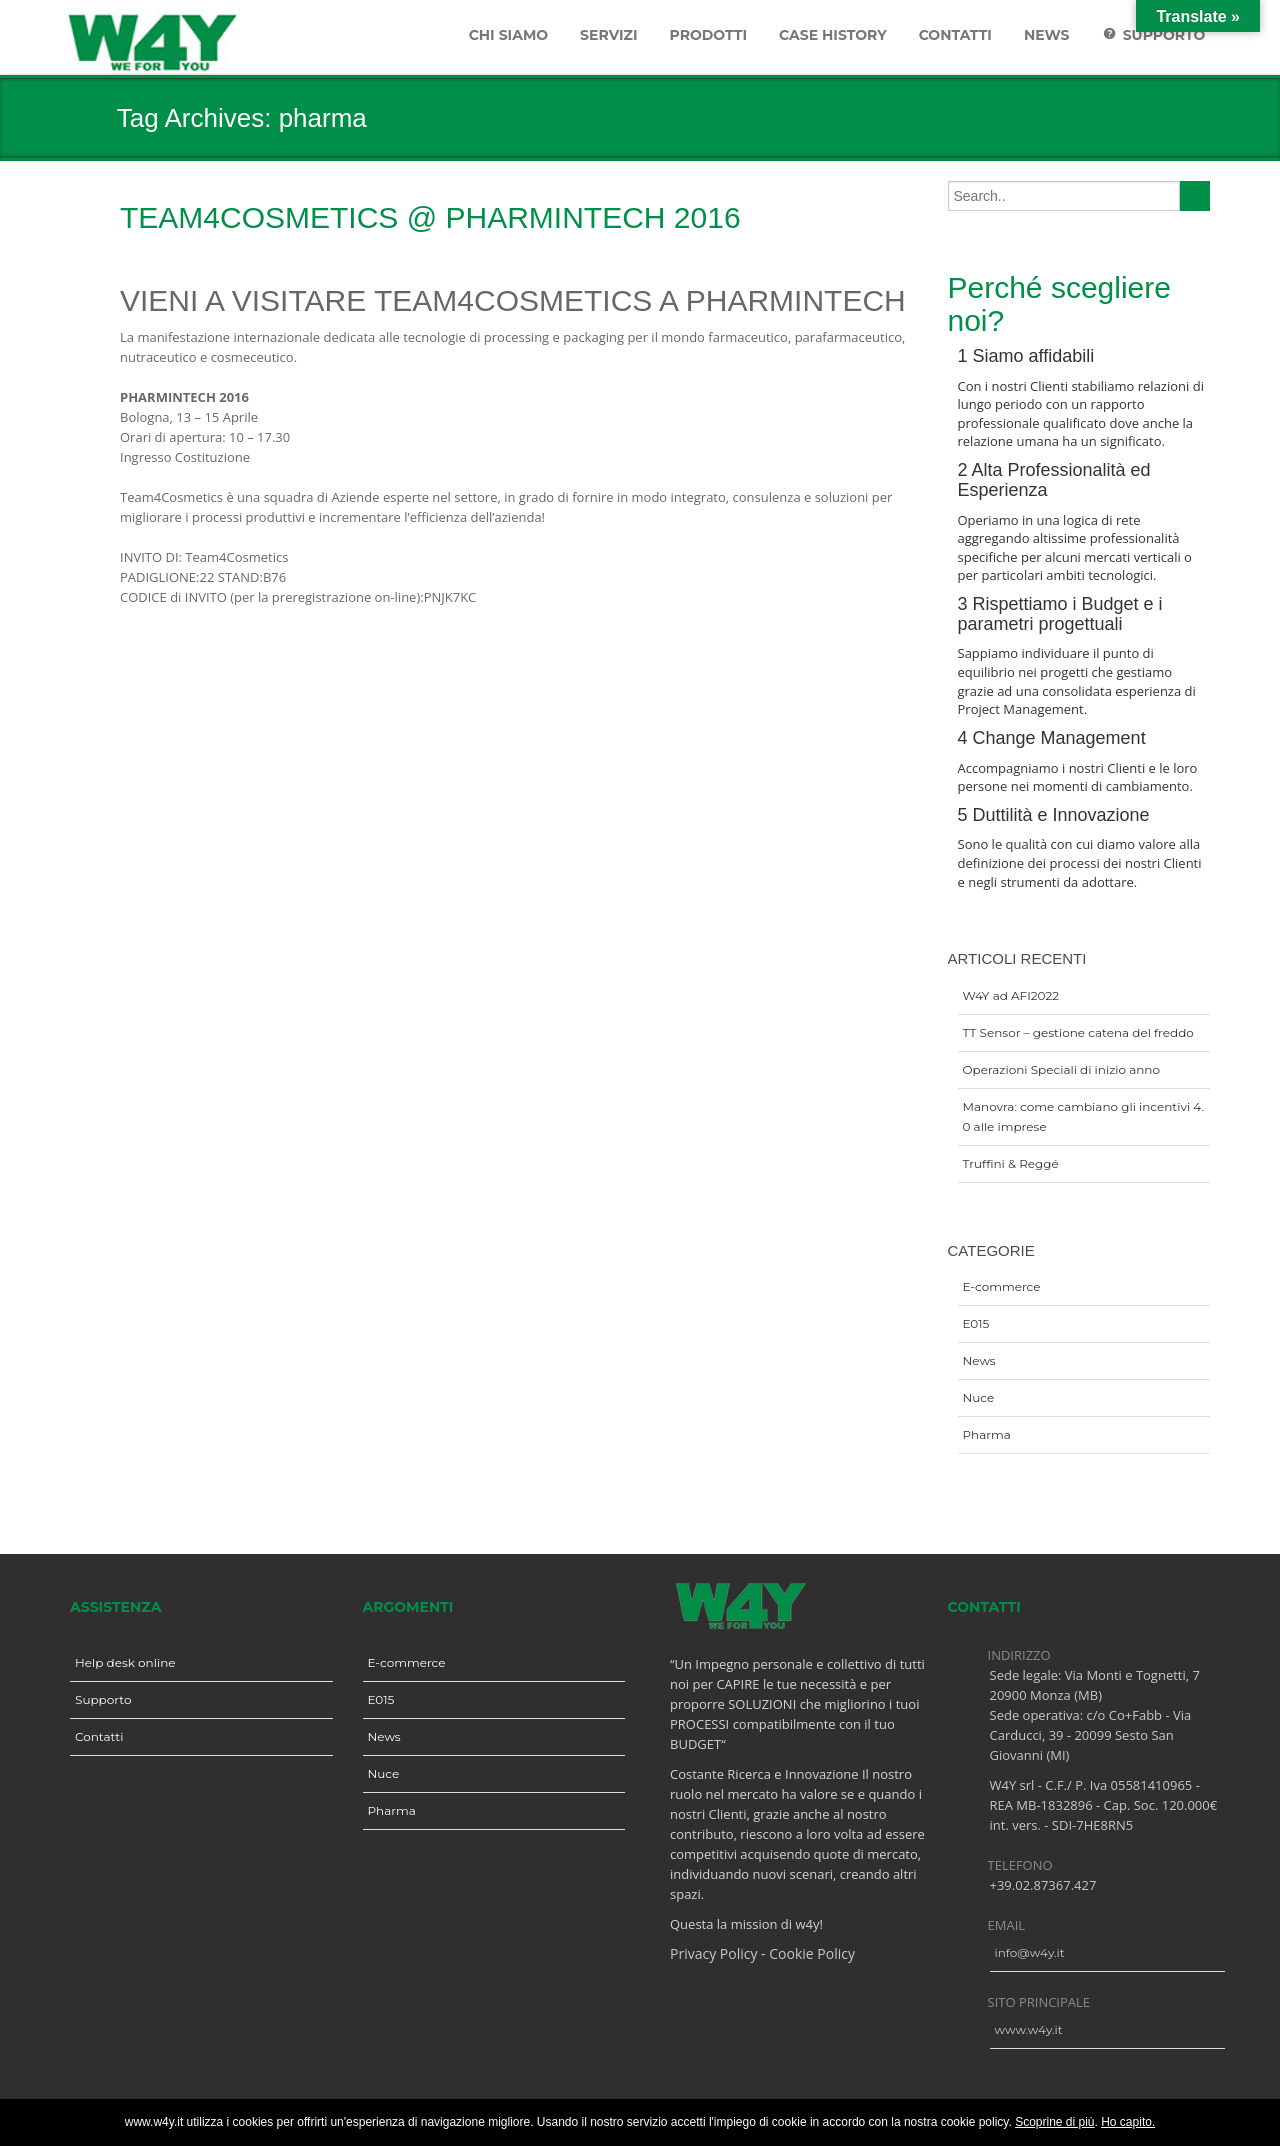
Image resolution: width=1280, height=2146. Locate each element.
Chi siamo (508, 35)
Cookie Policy (812, 1953)
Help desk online (125, 1662)
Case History (833, 35)
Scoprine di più (1054, 2122)
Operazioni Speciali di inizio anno (1062, 1069)
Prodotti (709, 35)
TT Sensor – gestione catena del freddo (1078, 1032)
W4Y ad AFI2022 (1011, 995)
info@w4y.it (1030, 1952)
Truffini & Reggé (1011, 1163)
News (1047, 35)
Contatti (955, 35)
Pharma (987, 1434)
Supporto (103, 1699)
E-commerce (1002, 1286)
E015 (976, 1323)
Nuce (979, 1397)
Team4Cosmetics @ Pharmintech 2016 (430, 217)
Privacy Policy (713, 1953)
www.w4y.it (1029, 2029)
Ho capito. (1128, 2122)
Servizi (608, 35)
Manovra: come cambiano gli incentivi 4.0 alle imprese (1084, 1116)
